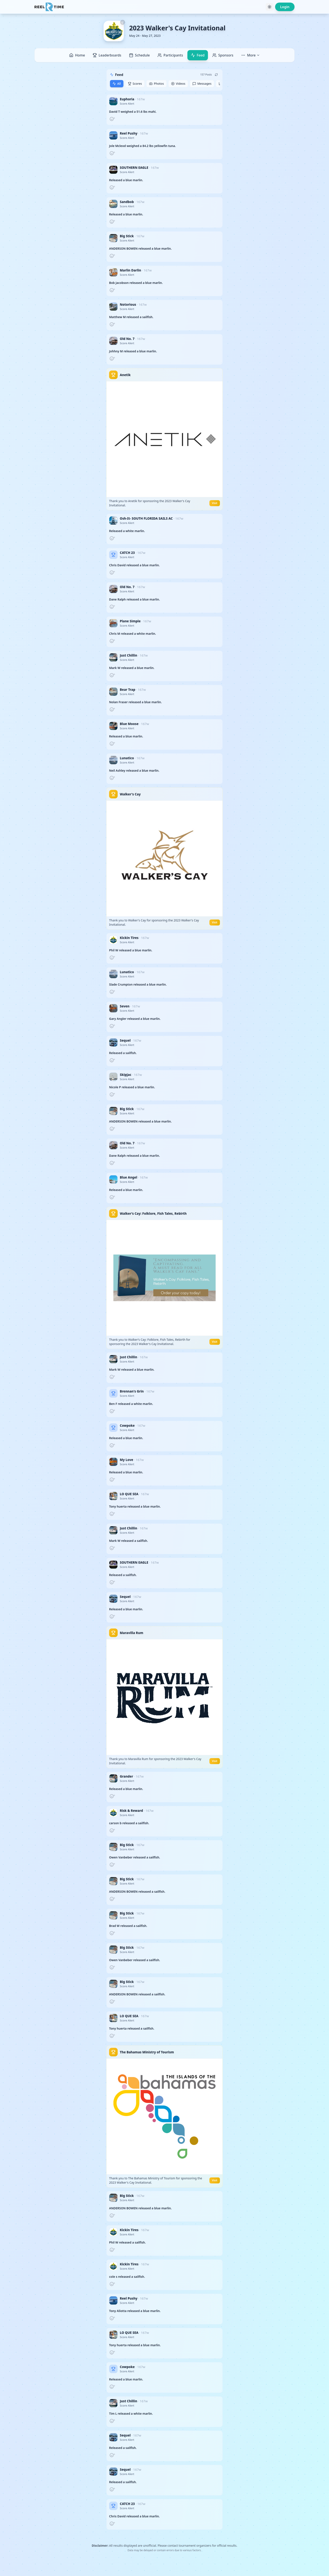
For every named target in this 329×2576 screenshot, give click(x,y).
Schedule (139, 55)
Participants (170, 55)
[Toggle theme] (269, 7)
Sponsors (222, 55)
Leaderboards (107, 55)
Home (77, 55)
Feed (198, 55)
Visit (214, 503)
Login (284, 6)
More (250, 55)
